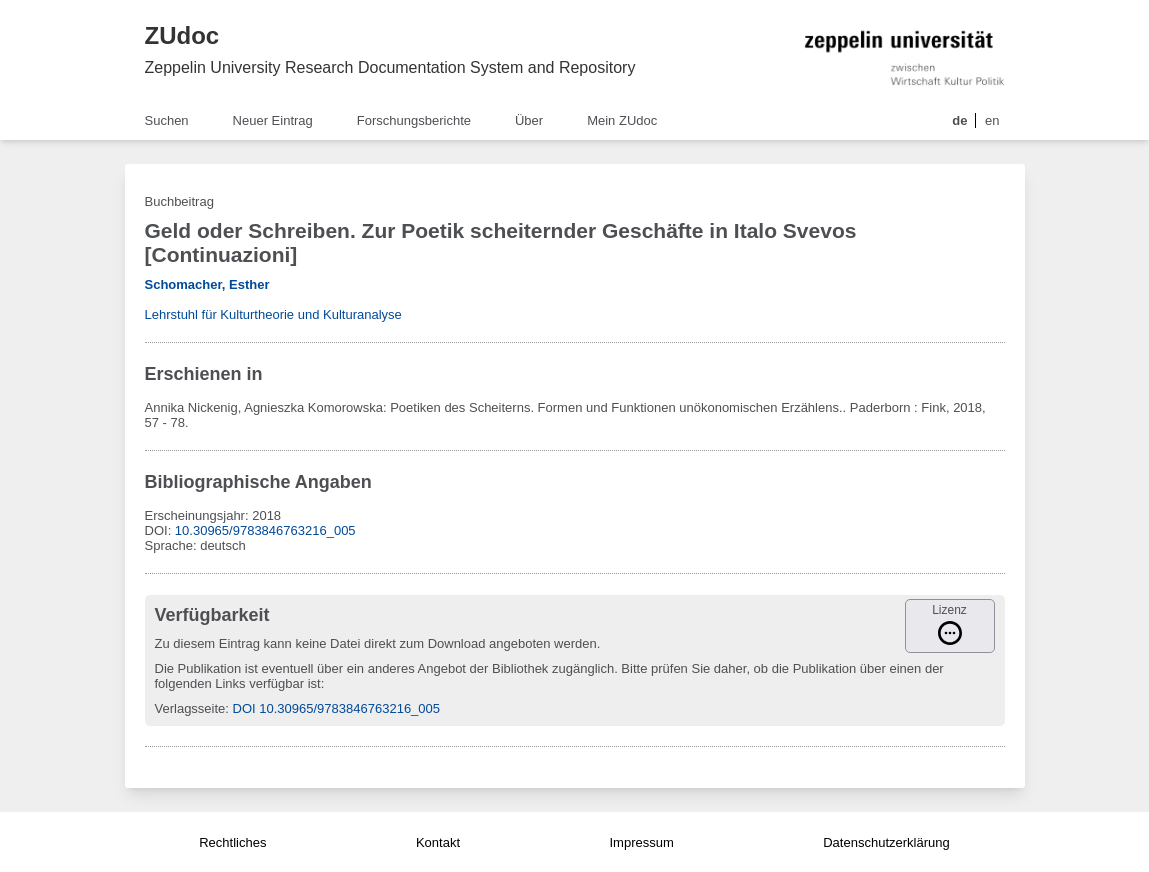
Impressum (641, 842)
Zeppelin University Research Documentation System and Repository (390, 67)
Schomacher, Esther (207, 284)
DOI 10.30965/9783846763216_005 (336, 708)
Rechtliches (232, 842)
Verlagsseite (190, 708)
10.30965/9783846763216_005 (265, 530)
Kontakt (438, 842)
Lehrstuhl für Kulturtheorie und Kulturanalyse (273, 314)
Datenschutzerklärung (886, 842)
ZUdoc (182, 35)
